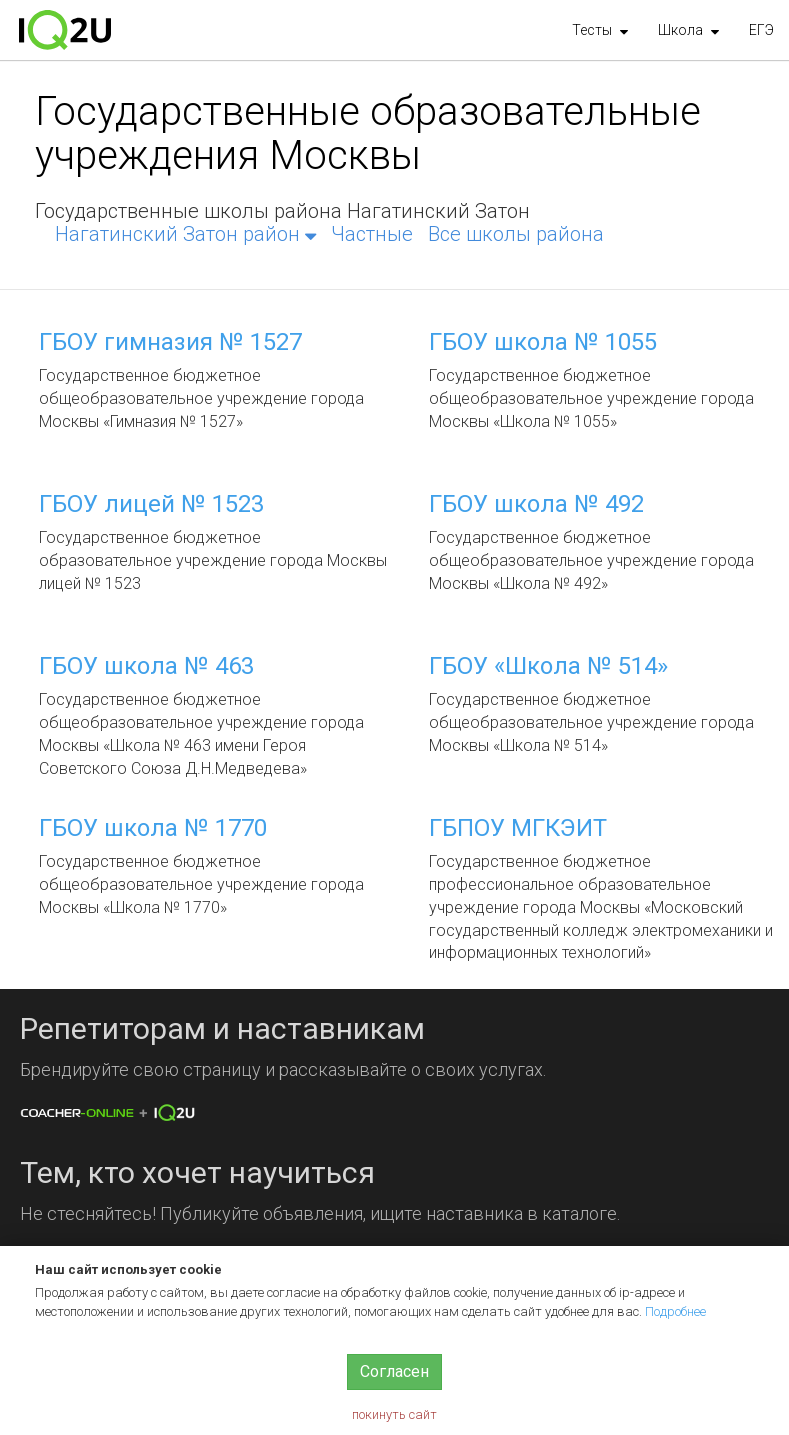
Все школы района (516, 234)
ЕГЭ (761, 30)
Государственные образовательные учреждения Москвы (368, 133)
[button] (600, 30)
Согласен (394, 1371)
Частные (372, 234)
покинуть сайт (394, 1414)
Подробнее (675, 1311)
